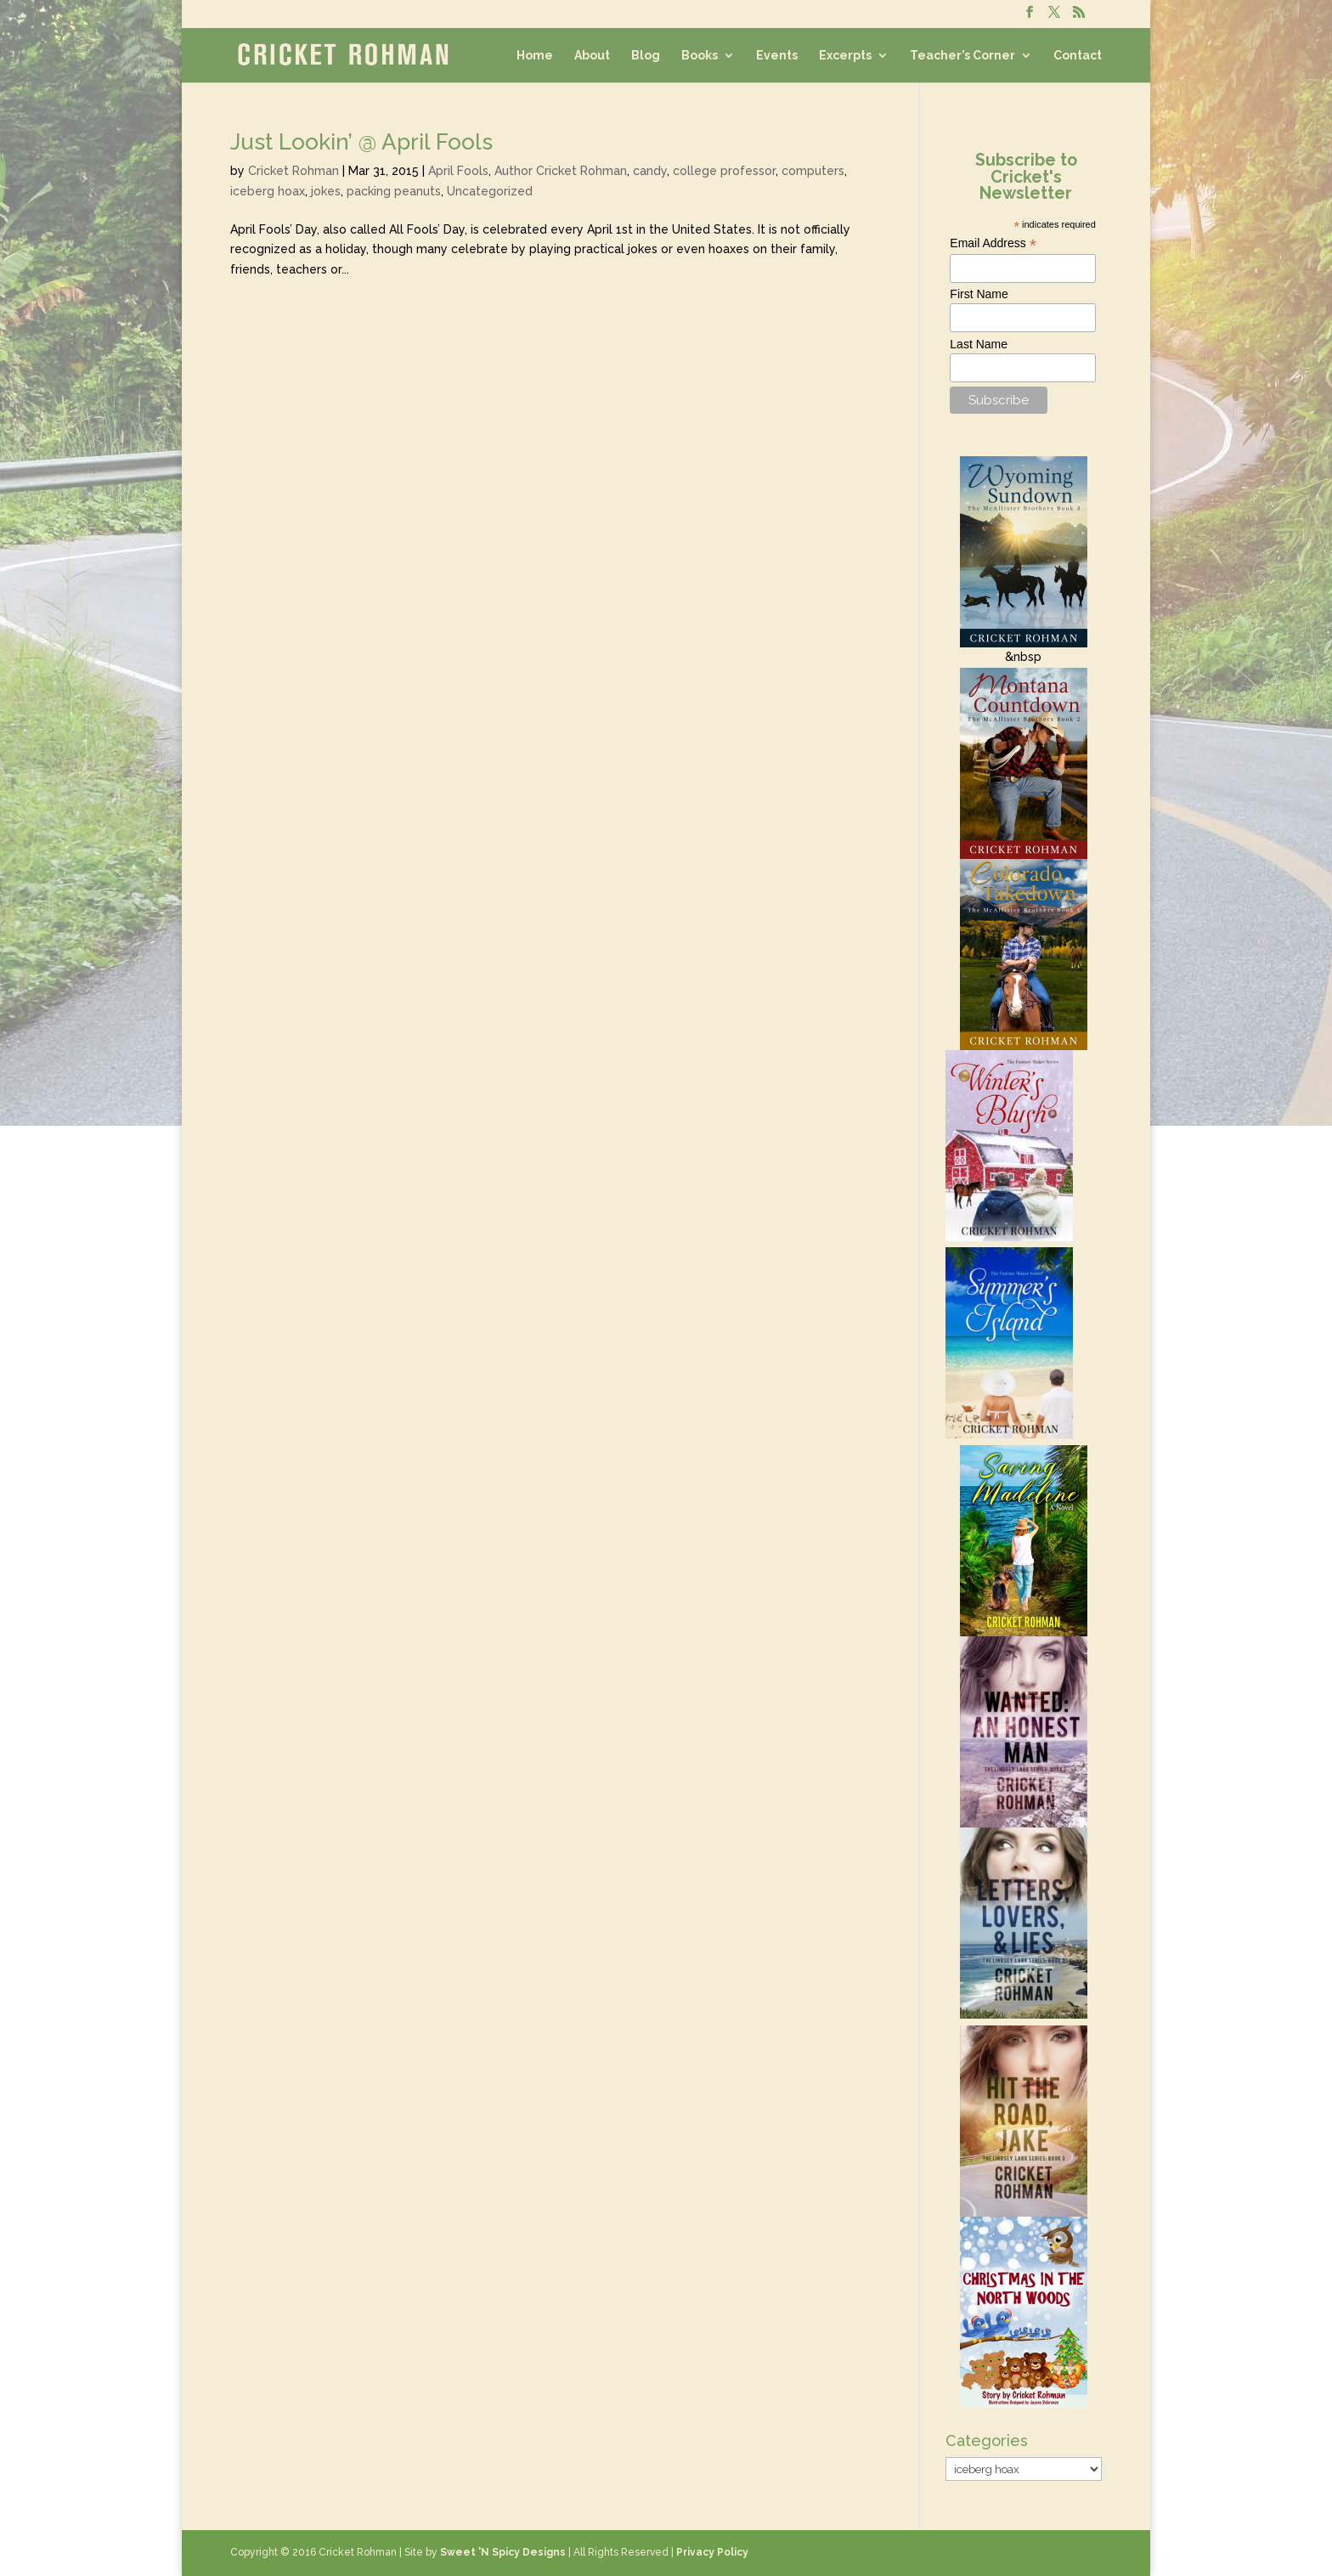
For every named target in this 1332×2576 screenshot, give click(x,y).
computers (813, 171)
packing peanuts (394, 191)
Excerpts (845, 55)
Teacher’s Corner (962, 55)
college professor (724, 171)
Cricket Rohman (293, 171)
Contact (1077, 55)
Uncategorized (490, 191)
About (592, 55)
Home (534, 55)
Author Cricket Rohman (560, 171)
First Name (978, 294)
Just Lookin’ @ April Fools (361, 142)
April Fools (458, 171)
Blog (645, 55)
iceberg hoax (267, 191)
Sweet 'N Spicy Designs (503, 2552)
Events (777, 55)
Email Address (993, 243)
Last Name (978, 344)
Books (699, 55)
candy (650, 171)
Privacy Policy (712, 2552)
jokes (326, 191)
